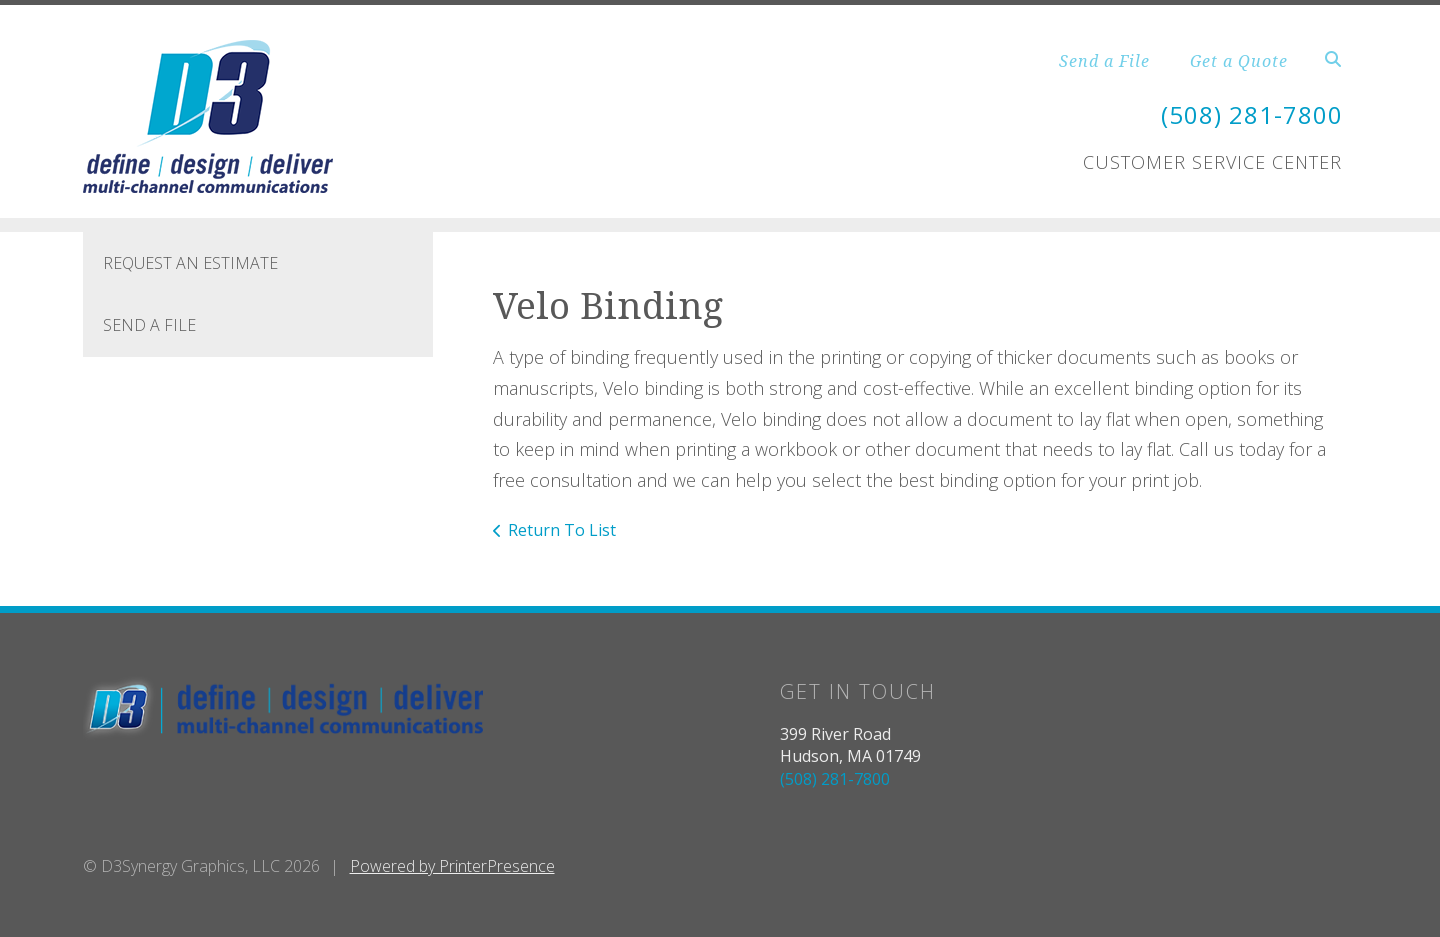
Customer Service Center (1212, 162)
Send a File (1104, 61)
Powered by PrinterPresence (452, 866)
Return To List (562, 530)
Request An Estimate (190, 263)
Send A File (149, 325)
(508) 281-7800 (1252, 114)
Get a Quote (1239, 61)
